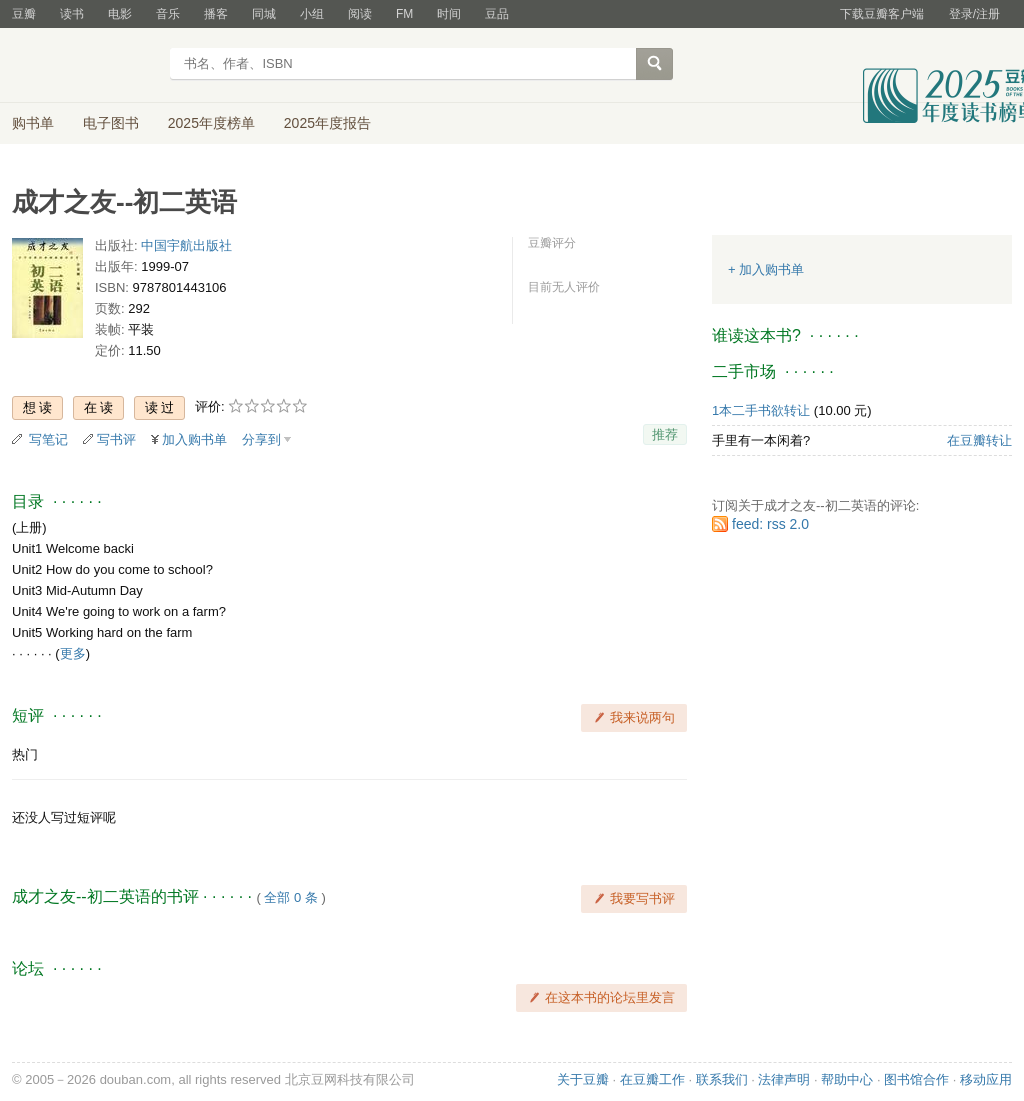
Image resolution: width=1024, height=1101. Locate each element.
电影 (120, 14)
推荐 (665, 434)
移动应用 (986, 1079)
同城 (264, 14)
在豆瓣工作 (652, 1079)
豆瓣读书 (84, 66)
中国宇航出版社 (186, 245)
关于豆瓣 (583, 1079)
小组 (312, 14)
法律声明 (784, 1079)
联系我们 (722, 1079)
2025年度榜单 (211, 123)
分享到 (261, 439)
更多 (73, 653)
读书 (72, 14)
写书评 (116, 439)
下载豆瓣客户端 (882, 14)
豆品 (497, 14)
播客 (216, 14)
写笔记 (48, 439)
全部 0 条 (290, 897)
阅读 (360, 14)
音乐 (168, 14)
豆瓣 (24, 14)
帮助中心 (847, 1079)
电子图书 (111, 123)
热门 (25, 754)
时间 (449, 14)
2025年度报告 (327, 123)
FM (404, 14)
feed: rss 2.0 (770, 524)
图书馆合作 (916, 1079)
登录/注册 (974, 14)
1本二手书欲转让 (761, 410)
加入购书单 (194, 439)
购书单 (33, 123)
